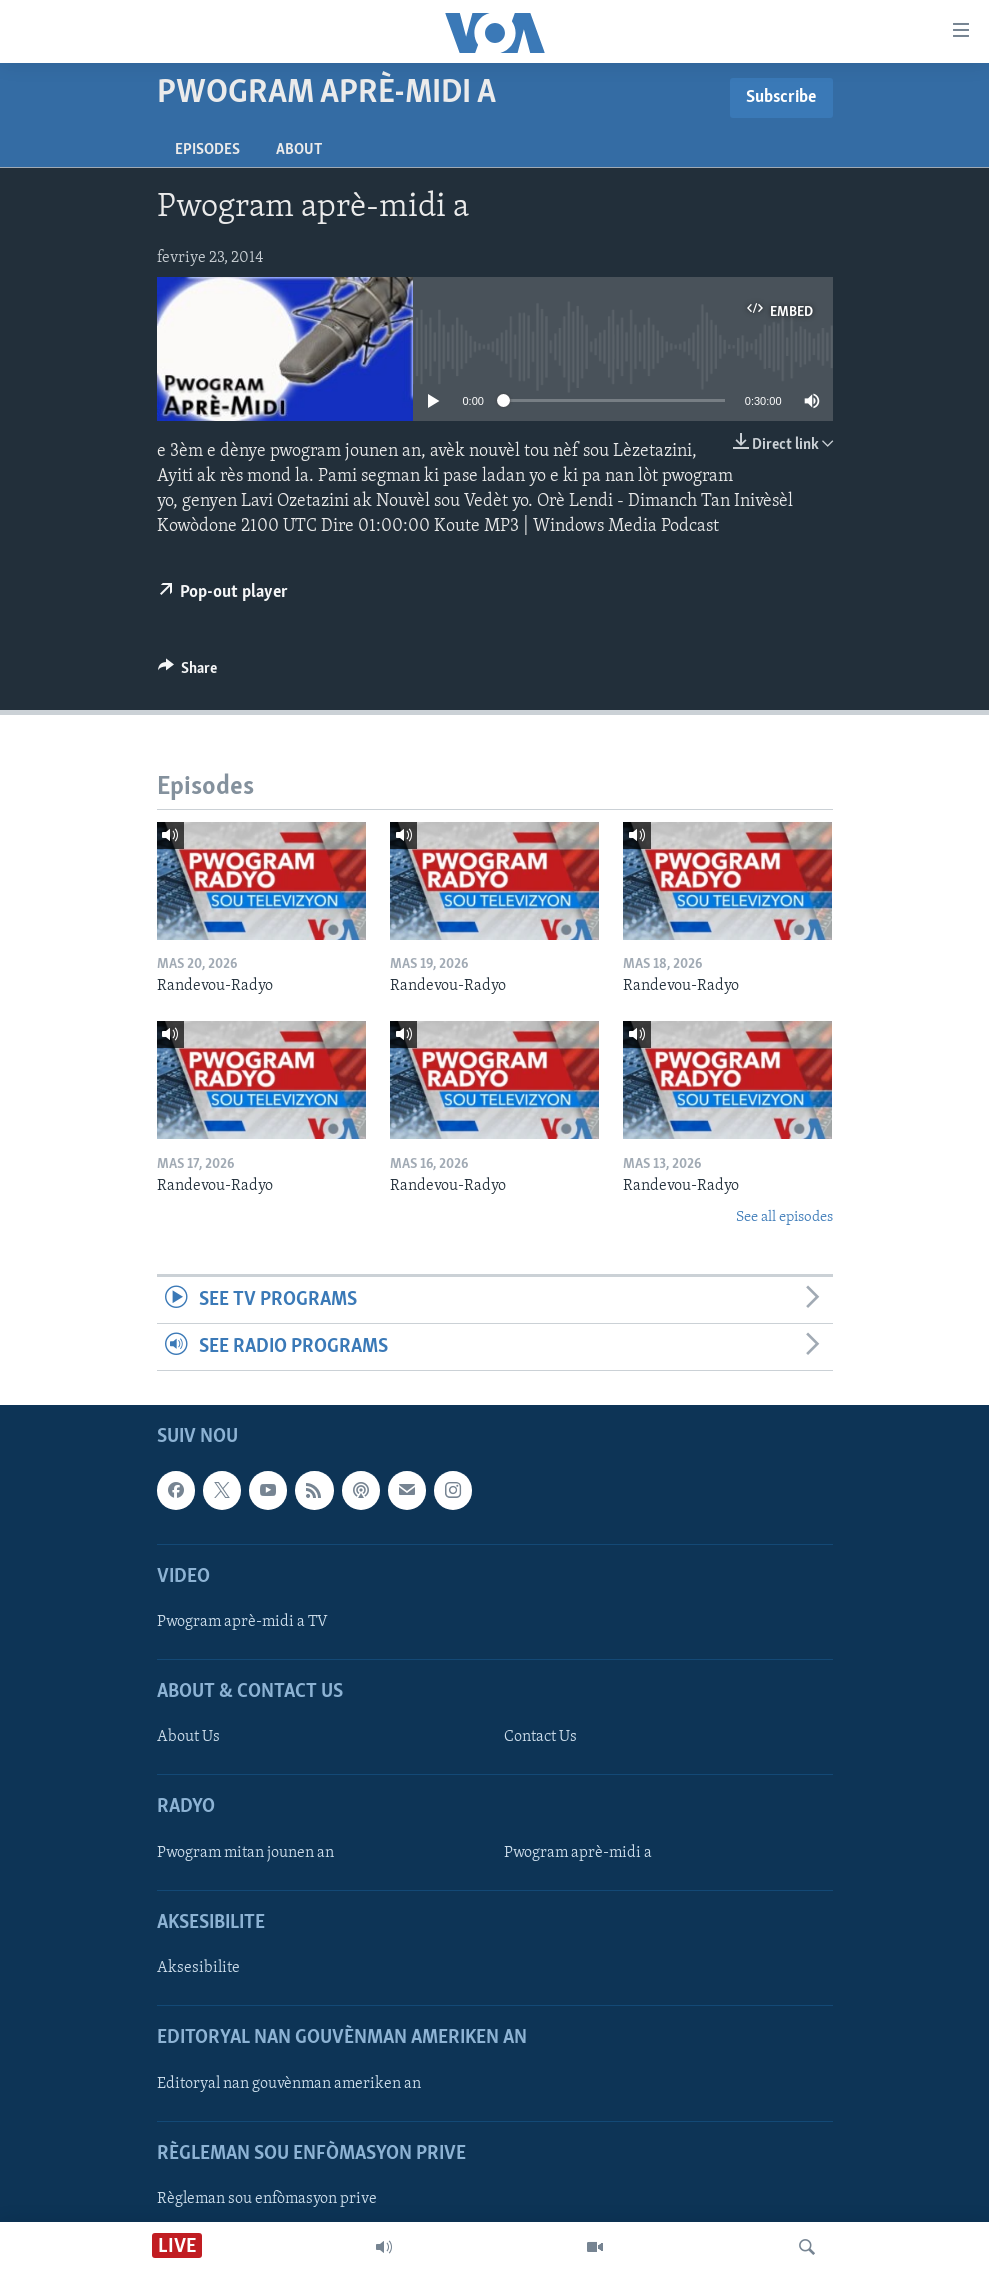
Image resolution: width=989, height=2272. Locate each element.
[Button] (188, 673)
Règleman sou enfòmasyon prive (267, 2199)
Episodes (207, 150)
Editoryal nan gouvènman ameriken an (289, 2084)
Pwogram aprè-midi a (578, 1853)
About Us (188, 1738)
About (299, 150)
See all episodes (784, 1217)
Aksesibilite (198, 1968)
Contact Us (540, 1738)
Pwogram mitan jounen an (245, 1853)
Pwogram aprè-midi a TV (242, 1622)
